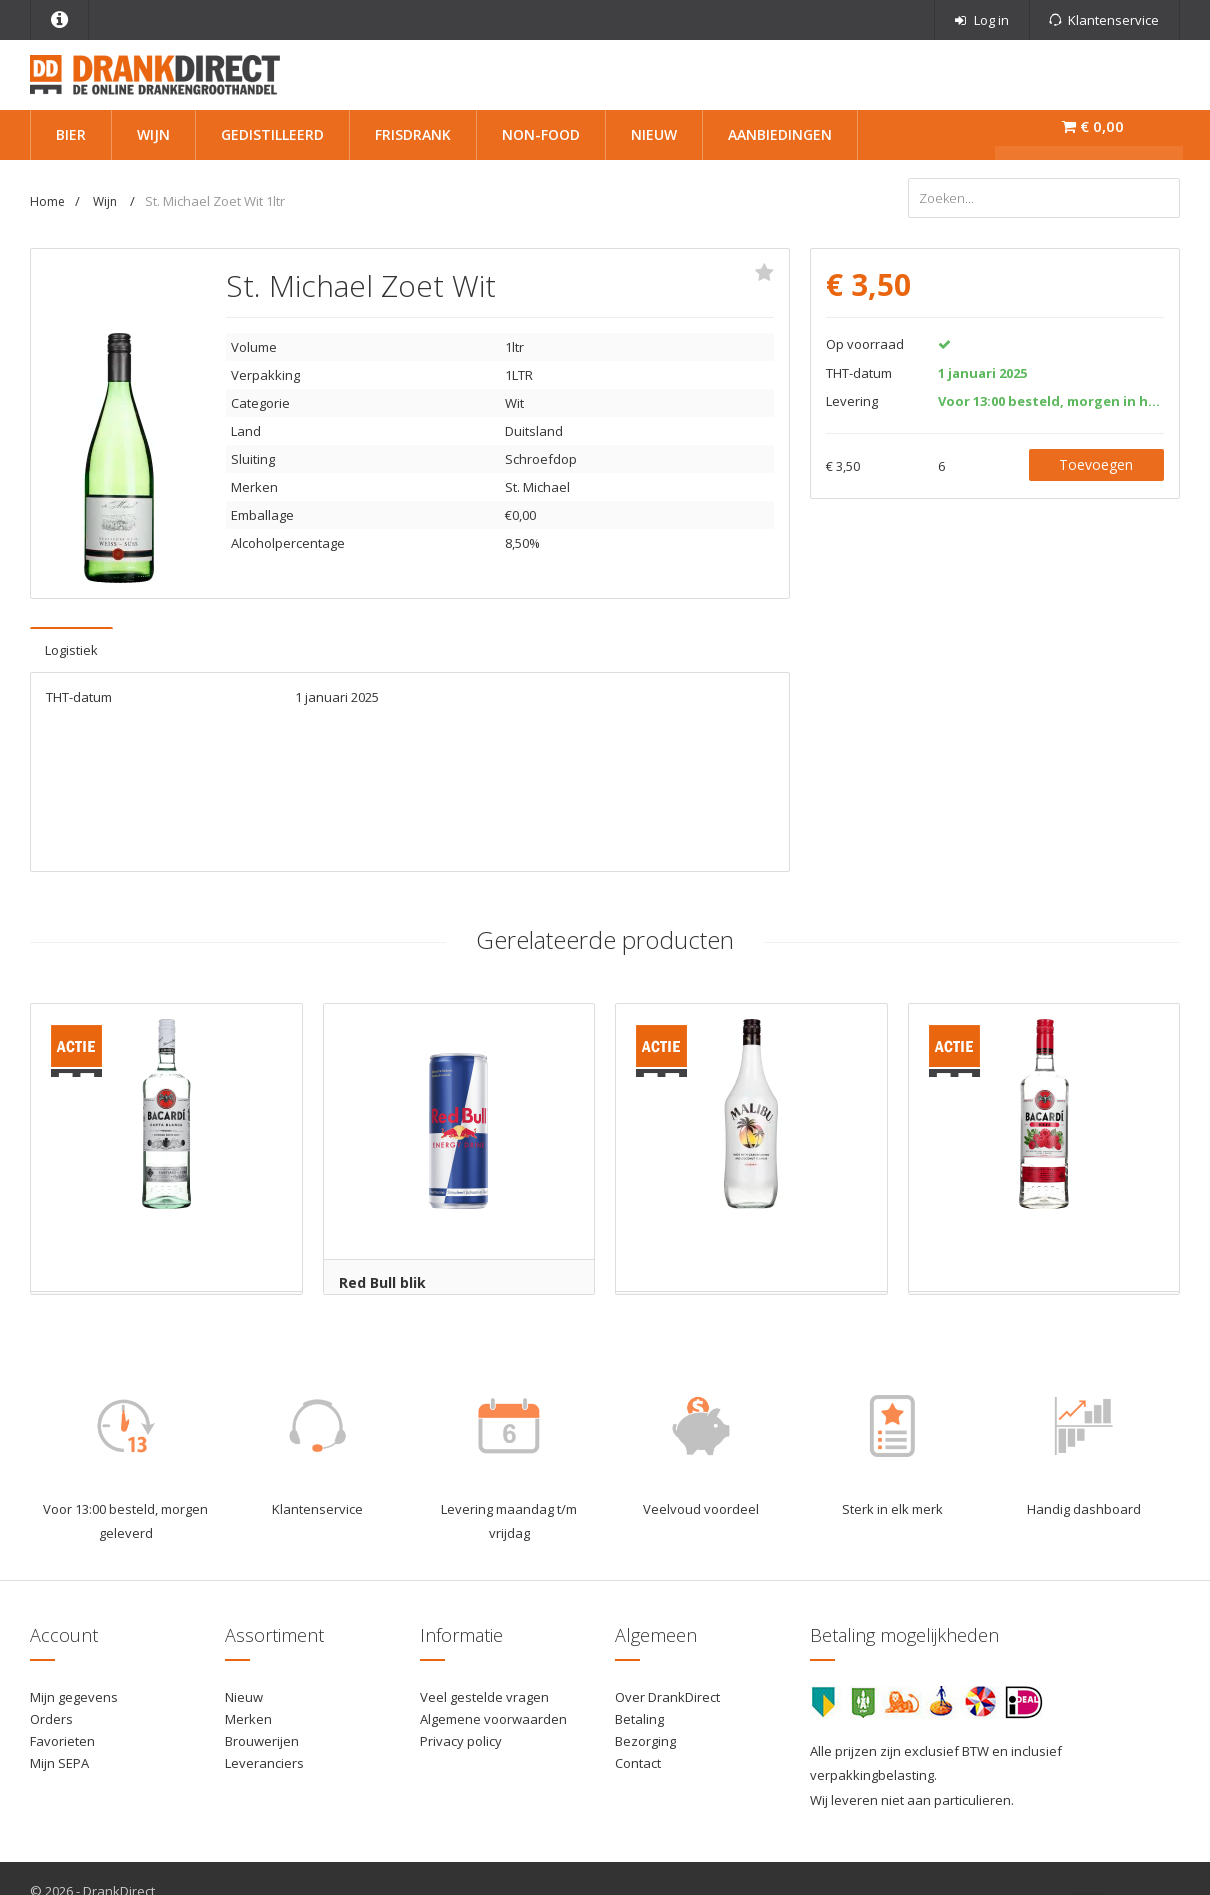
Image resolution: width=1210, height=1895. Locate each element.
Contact (638, 1760)
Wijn (153, 134)
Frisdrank (413, 134)
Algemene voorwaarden (493, 1716)
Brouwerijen (262, 1738)
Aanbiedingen (780, 134)
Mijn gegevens (74, 1694)
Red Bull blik (382, 1279)
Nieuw (654, 134)
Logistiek (71, 647)
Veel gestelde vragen (484, 1694)
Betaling (639, 1716)
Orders (51, 1716)
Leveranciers (264, 1760)
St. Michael (537, 484)
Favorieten (62, 1738)
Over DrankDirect (667, 1694)
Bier (71, 134)
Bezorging (645, 1738)
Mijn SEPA (59, 1760)
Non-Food (541, 134)
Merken (248, 1716)
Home (47, 201)
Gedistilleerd (272, 134)
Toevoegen (1096, 461)
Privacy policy (461, 1738)
